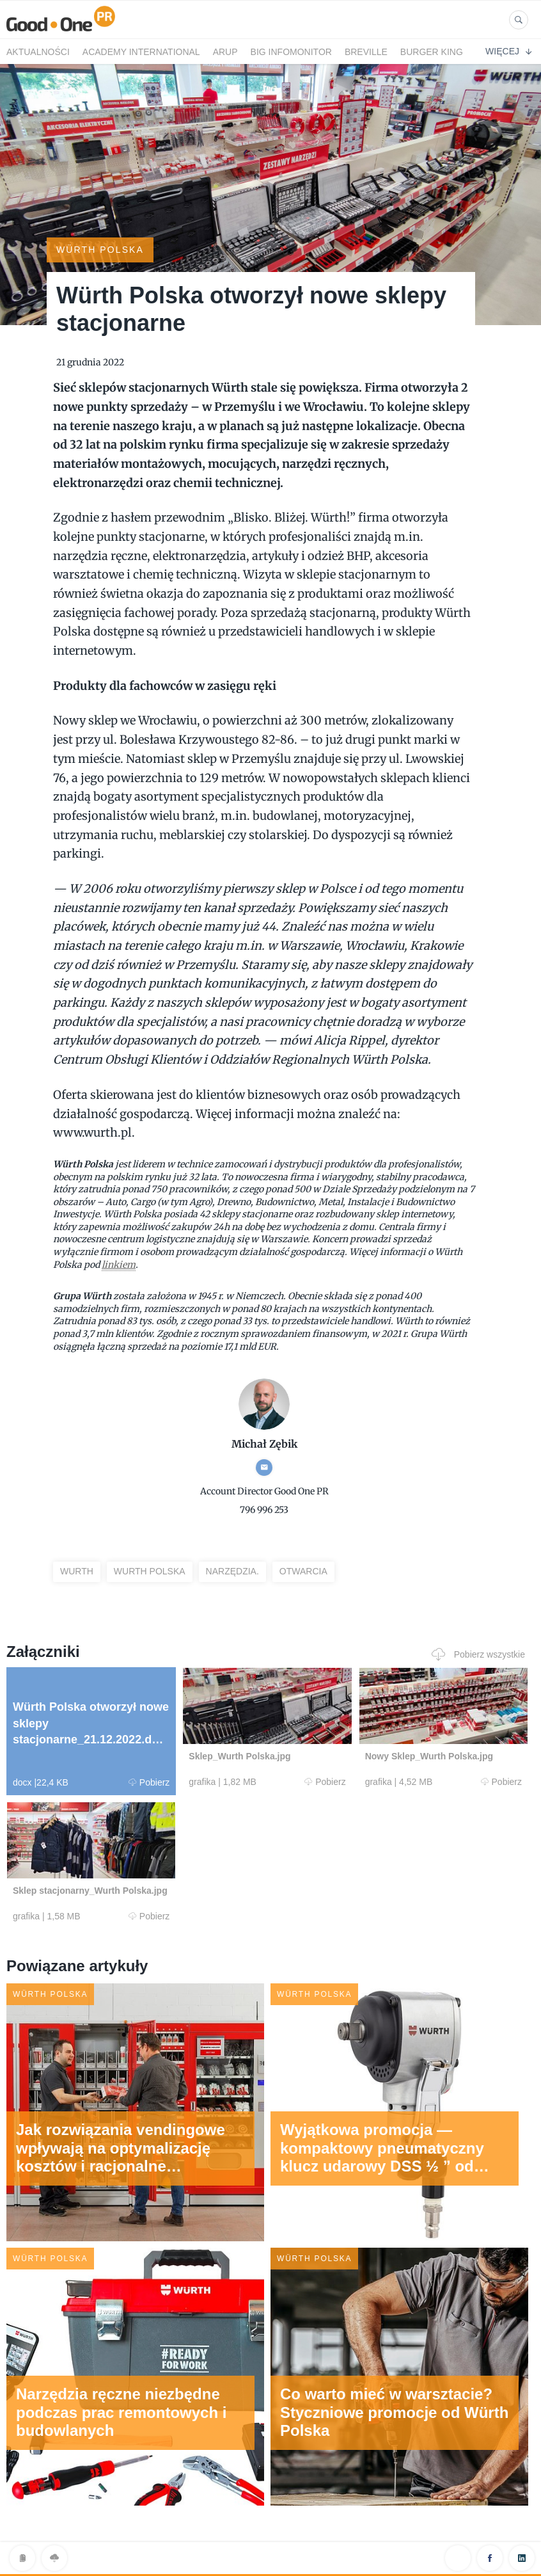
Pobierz (149, 1782)
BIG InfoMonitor (291, 52)
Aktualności (38, 52)
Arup (225, 52)
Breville (366, 52)
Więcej (508, 51)
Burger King (431, 52)
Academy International (141, 52)
